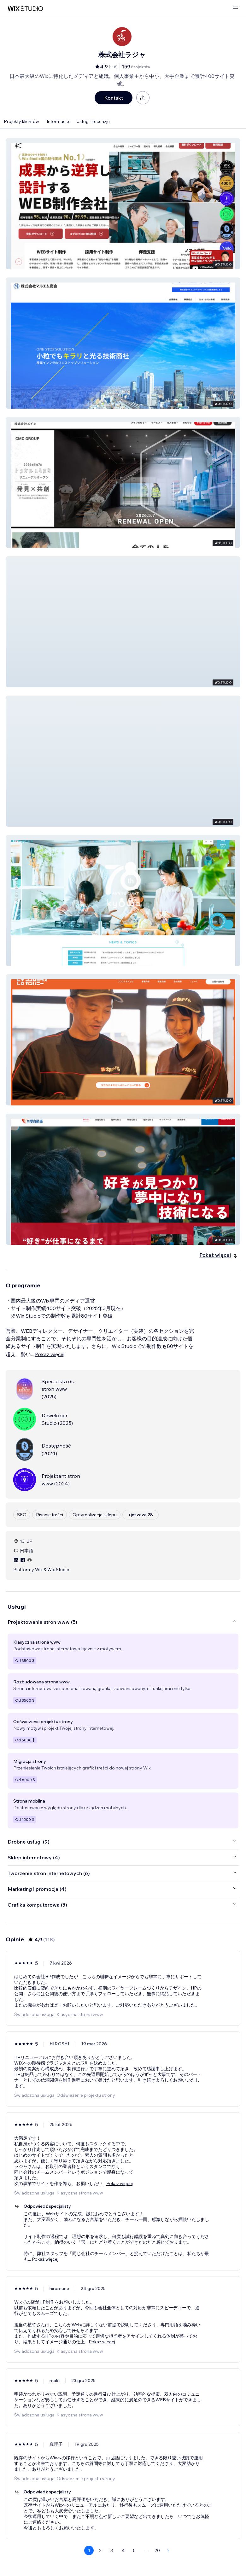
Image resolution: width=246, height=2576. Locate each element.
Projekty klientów (21, 121)
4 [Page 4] (123, 2550)
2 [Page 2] (100, 2550)
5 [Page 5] (134, 2550)
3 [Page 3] (111, 2550)
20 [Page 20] (157, 2550)
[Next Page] (168, 2550)
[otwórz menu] (235, 8)
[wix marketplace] (25, 8)
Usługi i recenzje (93, 121)
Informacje (58, 121)
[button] (123, 203)
